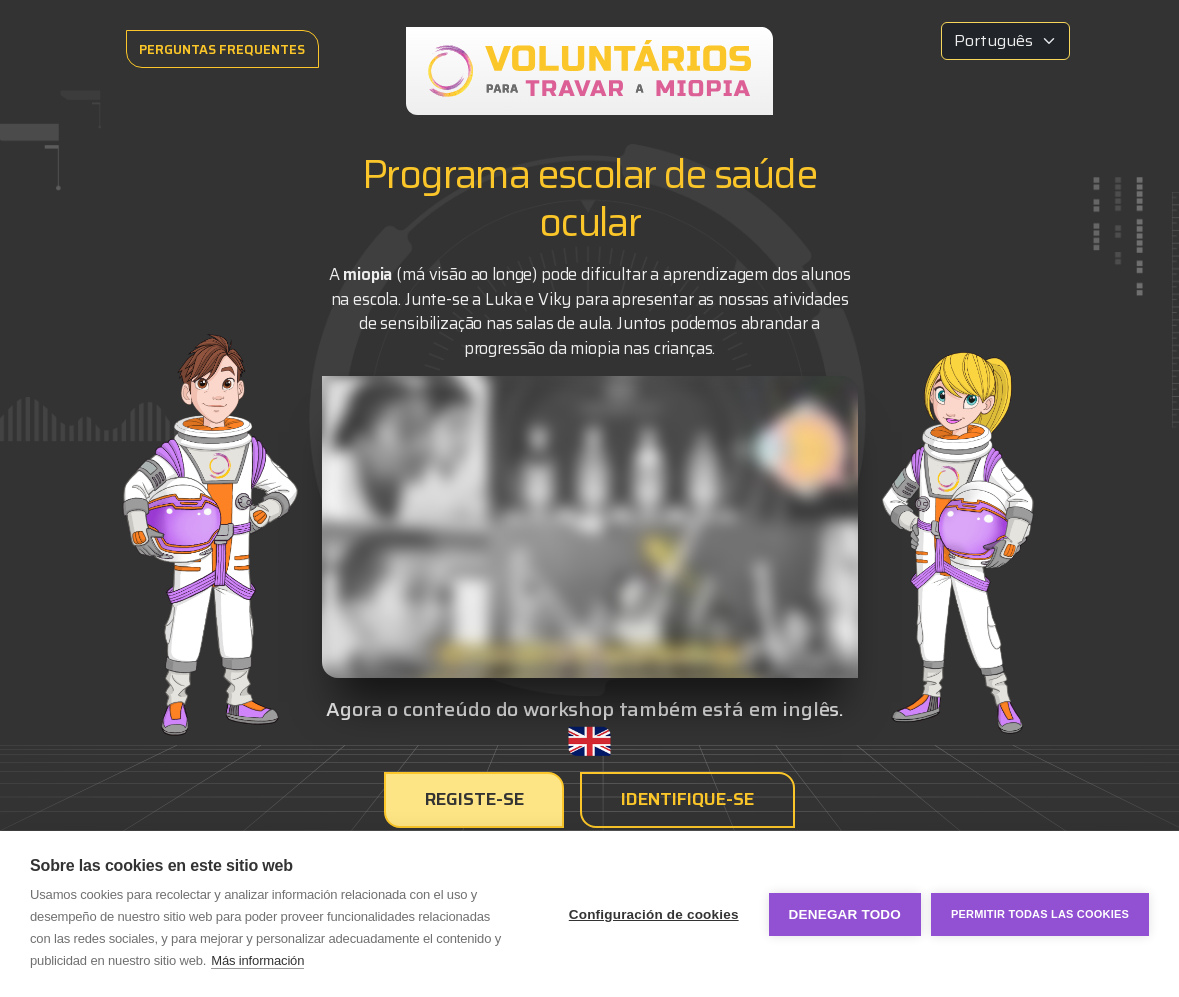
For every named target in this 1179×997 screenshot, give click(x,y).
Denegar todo (845, 914)
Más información (257, 960)
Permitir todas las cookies (1040, 914)
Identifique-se (688, 799)
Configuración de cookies (654, 914)
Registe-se (475, 799)
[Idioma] (1005, 41)
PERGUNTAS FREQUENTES (222, 49)
